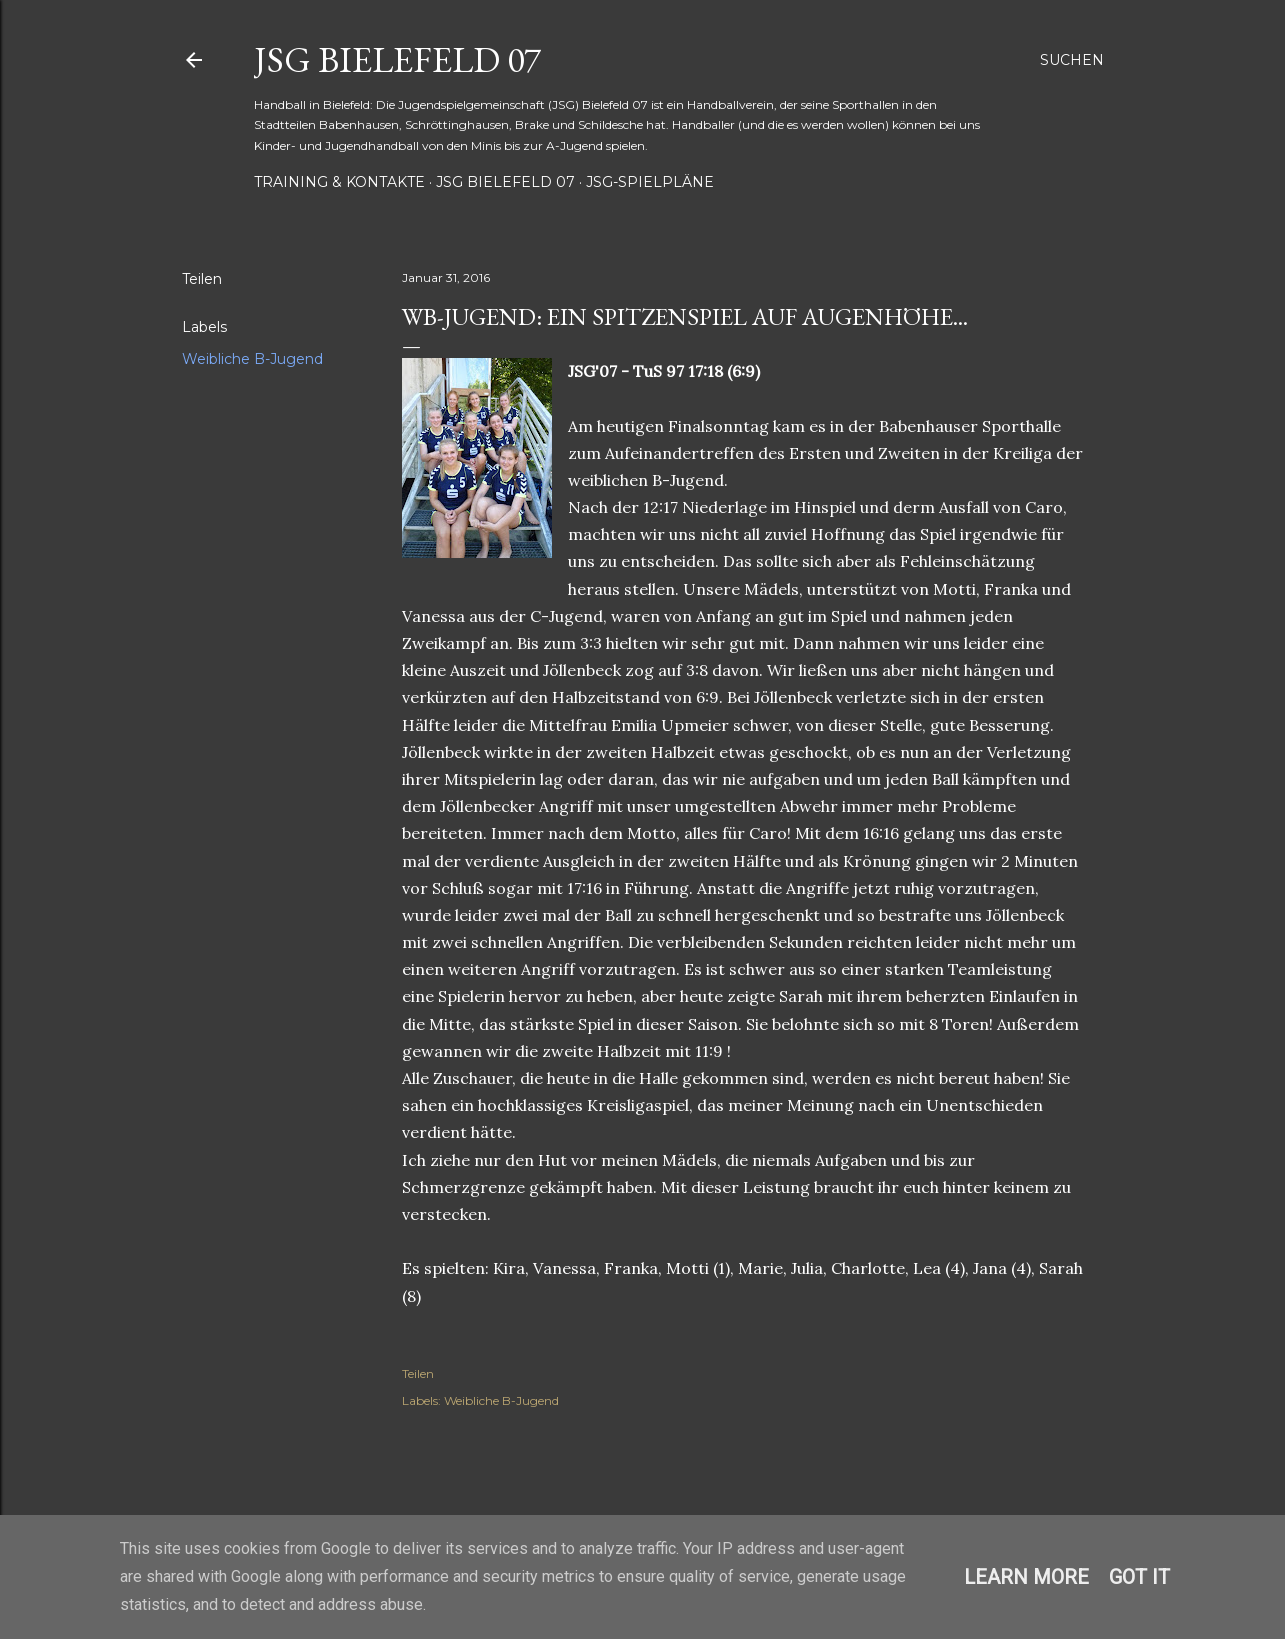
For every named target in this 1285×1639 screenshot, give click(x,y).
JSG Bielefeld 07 (397, 59)
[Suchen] (1072, 60)
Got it (1139, 1577)
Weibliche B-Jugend (252, 359)
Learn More (1026, 1577)
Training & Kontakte (339, 182)
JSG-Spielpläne (650, 182)
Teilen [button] (202, 279)
